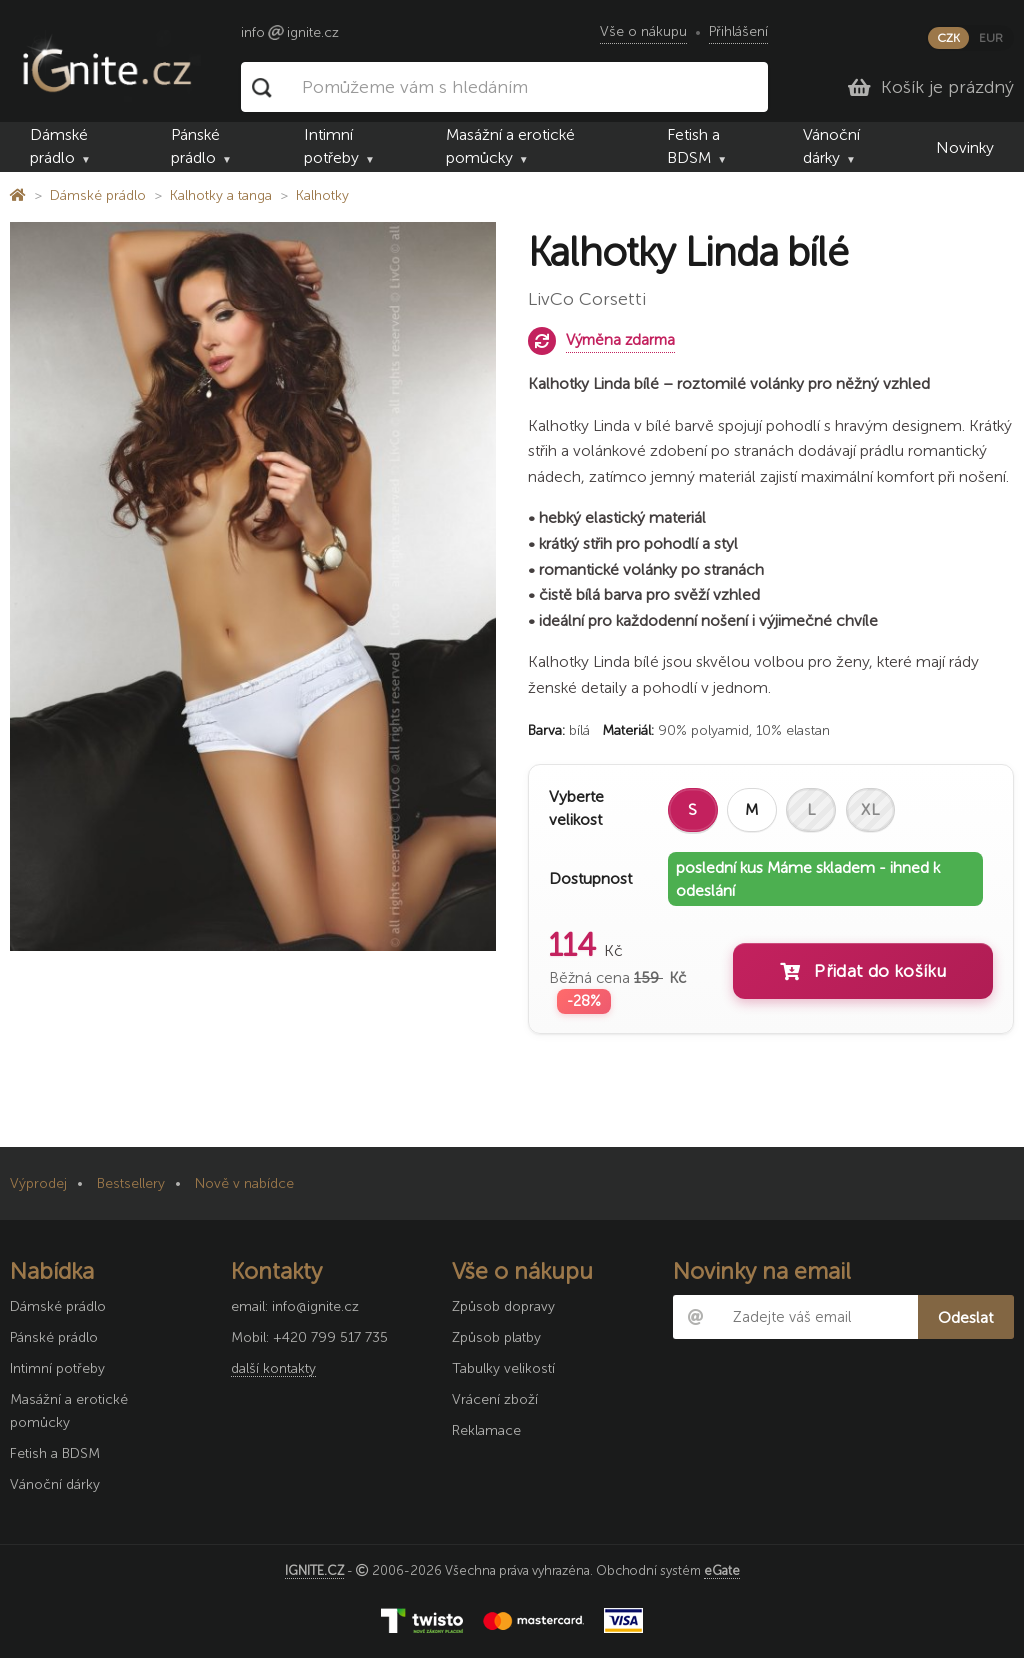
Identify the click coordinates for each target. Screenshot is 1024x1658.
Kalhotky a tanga (221, 195)
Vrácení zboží (495, 1399)
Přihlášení (738, 31)
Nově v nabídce (244, 1183)
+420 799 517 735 (330, 1337)
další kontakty (273, 1368)
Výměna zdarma (620, 340)
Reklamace (486, 1430)
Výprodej (38, 1183)
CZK (948, 38)
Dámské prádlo (59, 146)
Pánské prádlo (195, 146)
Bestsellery (131, 1183)
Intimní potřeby (331, 146)
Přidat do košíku (863, 971)
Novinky (965, 147)
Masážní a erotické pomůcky (510, 146)
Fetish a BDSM (693, 146)
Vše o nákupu (643, 31)
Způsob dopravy (503, 1306)
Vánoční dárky (831, 146)
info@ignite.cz (315, 1306)
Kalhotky (322, 195)
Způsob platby (496, 1337)
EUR (991, 38)
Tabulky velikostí (503, 1368)
